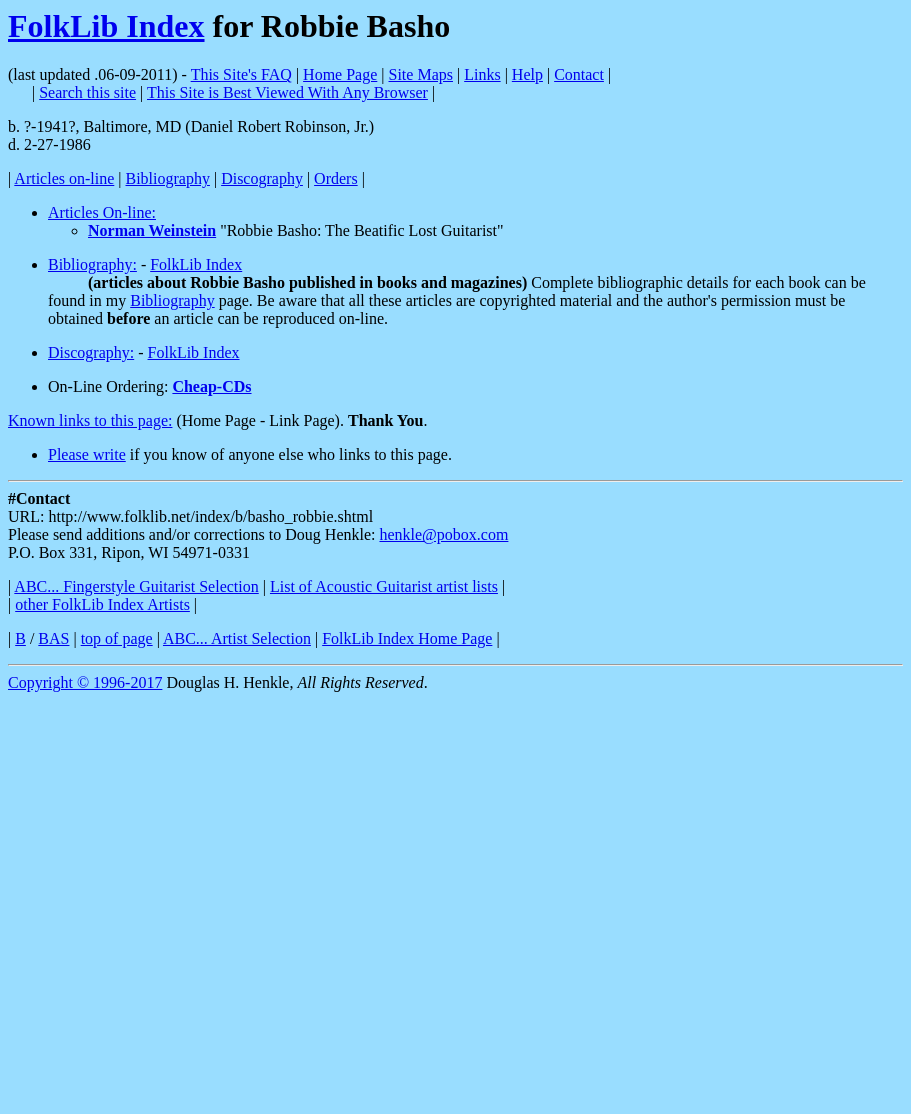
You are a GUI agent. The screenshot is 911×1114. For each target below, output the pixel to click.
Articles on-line (64, 178)
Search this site (87, 92)
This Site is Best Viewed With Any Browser (287, 92)
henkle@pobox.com (443, 534)
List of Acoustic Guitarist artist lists (384, 586)
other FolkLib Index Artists (102, 604)
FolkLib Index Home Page (407, 638)
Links (482, 74)
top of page (117, 638)
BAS (53, 638)
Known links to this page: (90, 420)
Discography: (91, 352)
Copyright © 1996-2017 (85, 682)
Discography (262, 178)
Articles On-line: (102, 212)
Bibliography (168, 178)
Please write (87, 454)
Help (527, 74)
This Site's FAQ (241, 74)
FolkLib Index (106, 26)
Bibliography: (92, 264)
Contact (579, 74)
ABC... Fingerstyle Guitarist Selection (136, 586)
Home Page (340, 74)
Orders (336, 178)
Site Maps (421, 74)
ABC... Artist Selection (237, 638)
